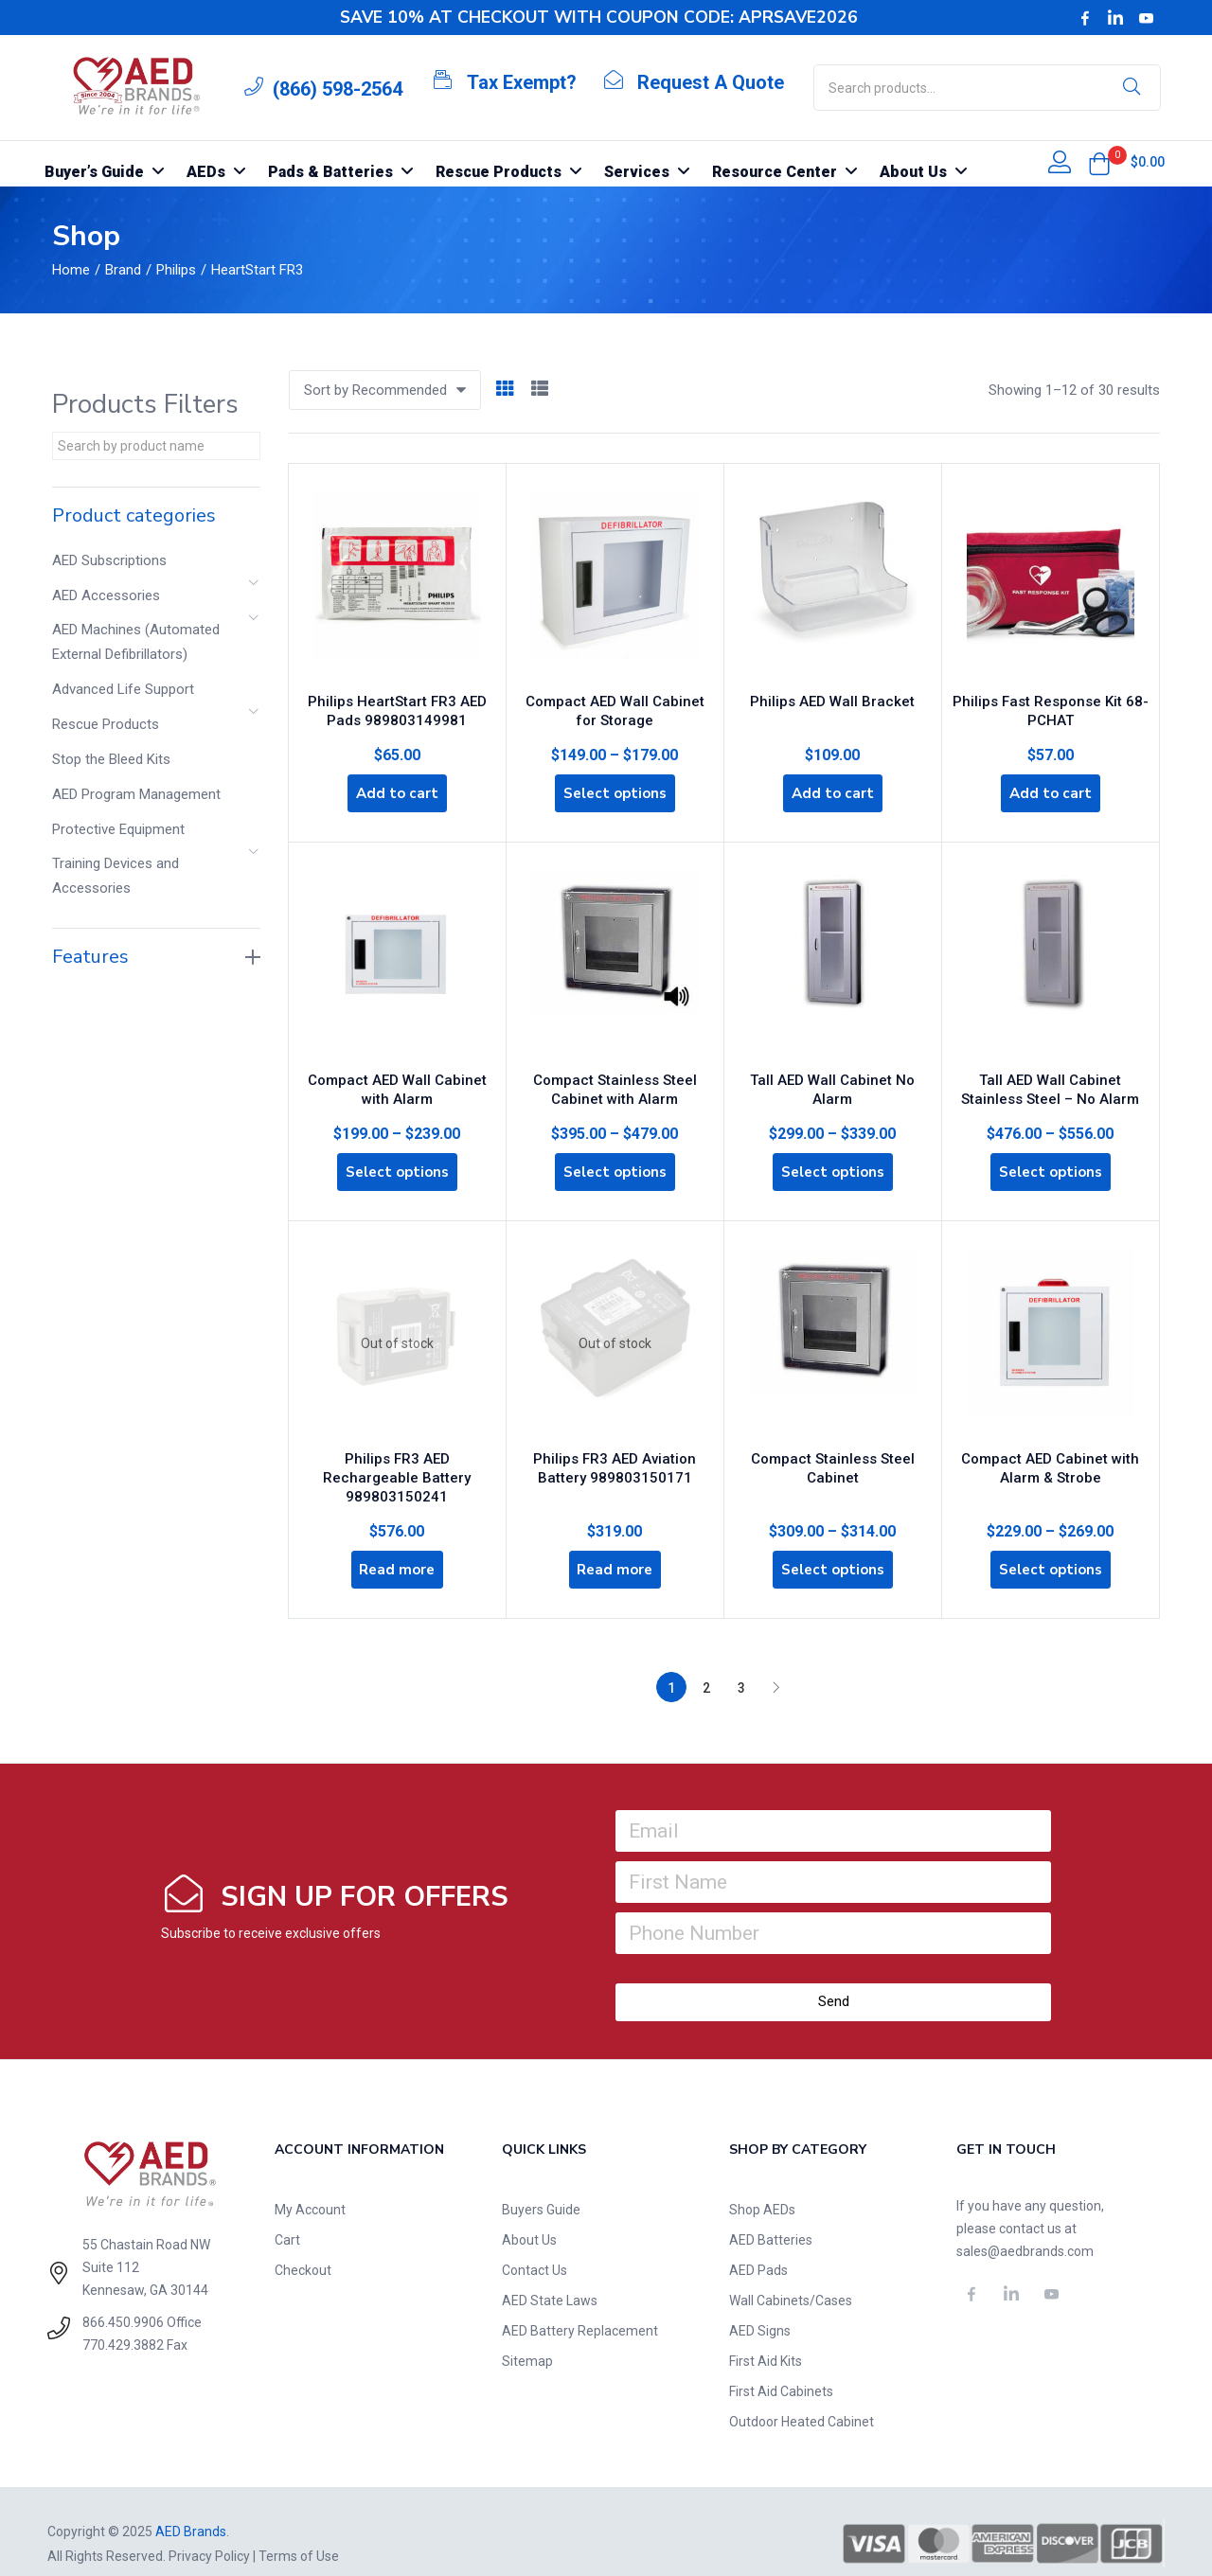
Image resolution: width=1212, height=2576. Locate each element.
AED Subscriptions (109, 560)
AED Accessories (106, 595)
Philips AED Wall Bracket (832, 693)
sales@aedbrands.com (1025, 2226)
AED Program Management (136, 794)
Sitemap (527, 2336)
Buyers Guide (541, 2185)
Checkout (303, 2245)
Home (71, 269)
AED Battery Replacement (580, 2306)
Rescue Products (105, 724)
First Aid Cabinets (781, 2366)
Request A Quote (710, 82)
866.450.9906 (123, 2297)
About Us (529, 2215)
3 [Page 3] (741, 1663)
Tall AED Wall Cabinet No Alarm (832, 1069)
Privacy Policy (209, 2531)
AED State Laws (549, 2275)
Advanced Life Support (123, 689)
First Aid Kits (765, 2336)
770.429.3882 (123, 2320)
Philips (176, 269)
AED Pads (758, 2245)
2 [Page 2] (706, 1663)
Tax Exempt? (522, 82)
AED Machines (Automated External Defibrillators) (136, 642)
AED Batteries (770, 2215)
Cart (287, 2215)
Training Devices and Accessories (115, 876)
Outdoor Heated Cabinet (801, 2397)
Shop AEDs (762, 2185)
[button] (1099, 163)
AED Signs (760, 2306)
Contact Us (534, 2245)
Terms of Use (298, 2531)
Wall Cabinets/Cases (790, 2275)
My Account (310, 2185)
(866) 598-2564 (337, 89)
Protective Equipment (118, 829)
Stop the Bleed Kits (111, 759)
